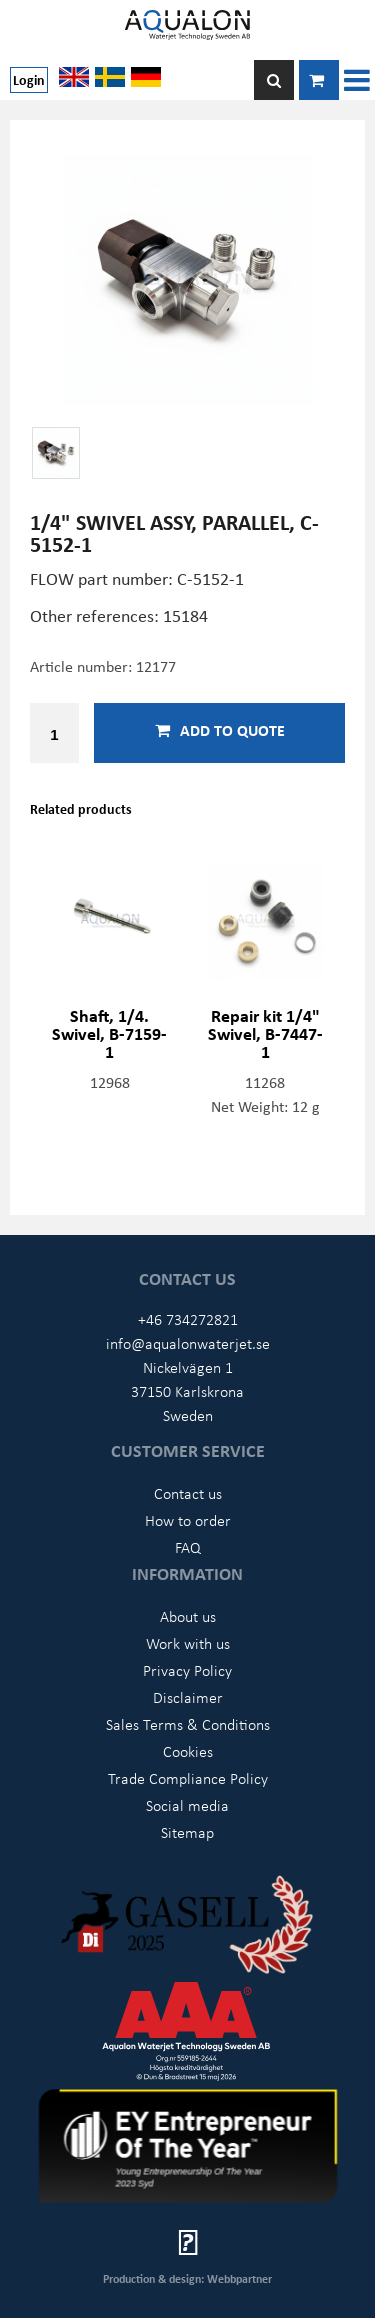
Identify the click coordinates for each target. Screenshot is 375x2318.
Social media (187, 1805)
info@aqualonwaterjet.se (188, 1343)
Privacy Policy (187, 1670)
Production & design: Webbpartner (187, 2278)
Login (29, 79)
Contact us (188, 1493)
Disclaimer (188, 1697)
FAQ (188, 1547)
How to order (188, 1520)
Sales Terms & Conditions (188, 1724)
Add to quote (220, 730)
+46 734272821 (188, 1319)
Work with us (188, 1643)
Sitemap (187, 1832)
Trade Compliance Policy (188, 1778)
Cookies (188, 1751)
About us (188, 1616)
